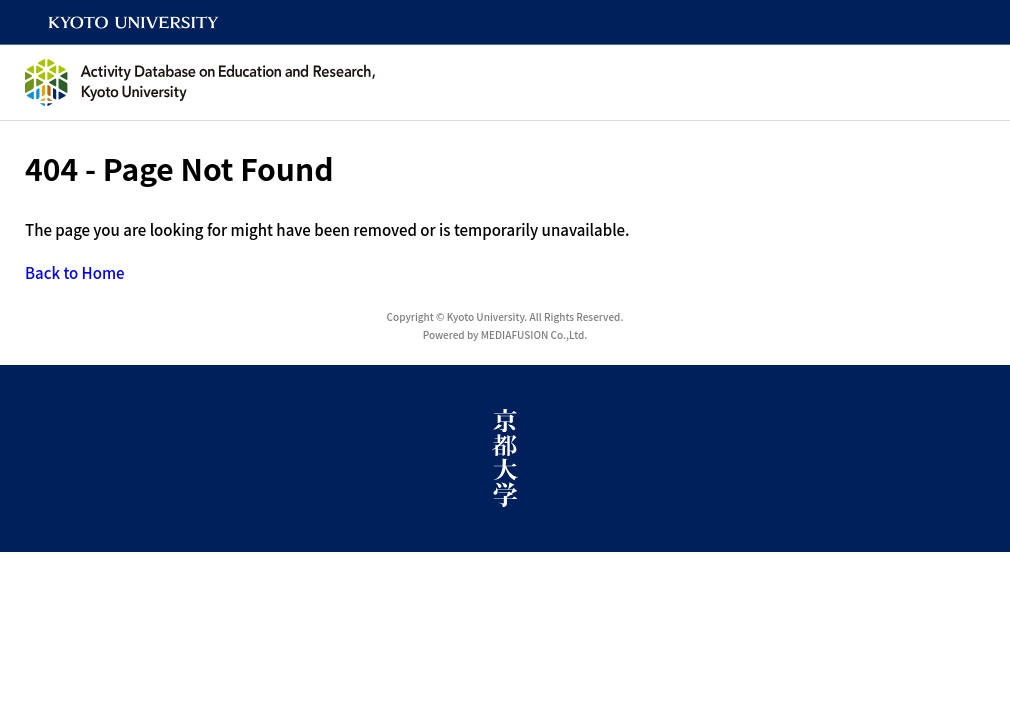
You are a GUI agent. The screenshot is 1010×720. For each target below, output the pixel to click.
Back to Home (75, 272)
